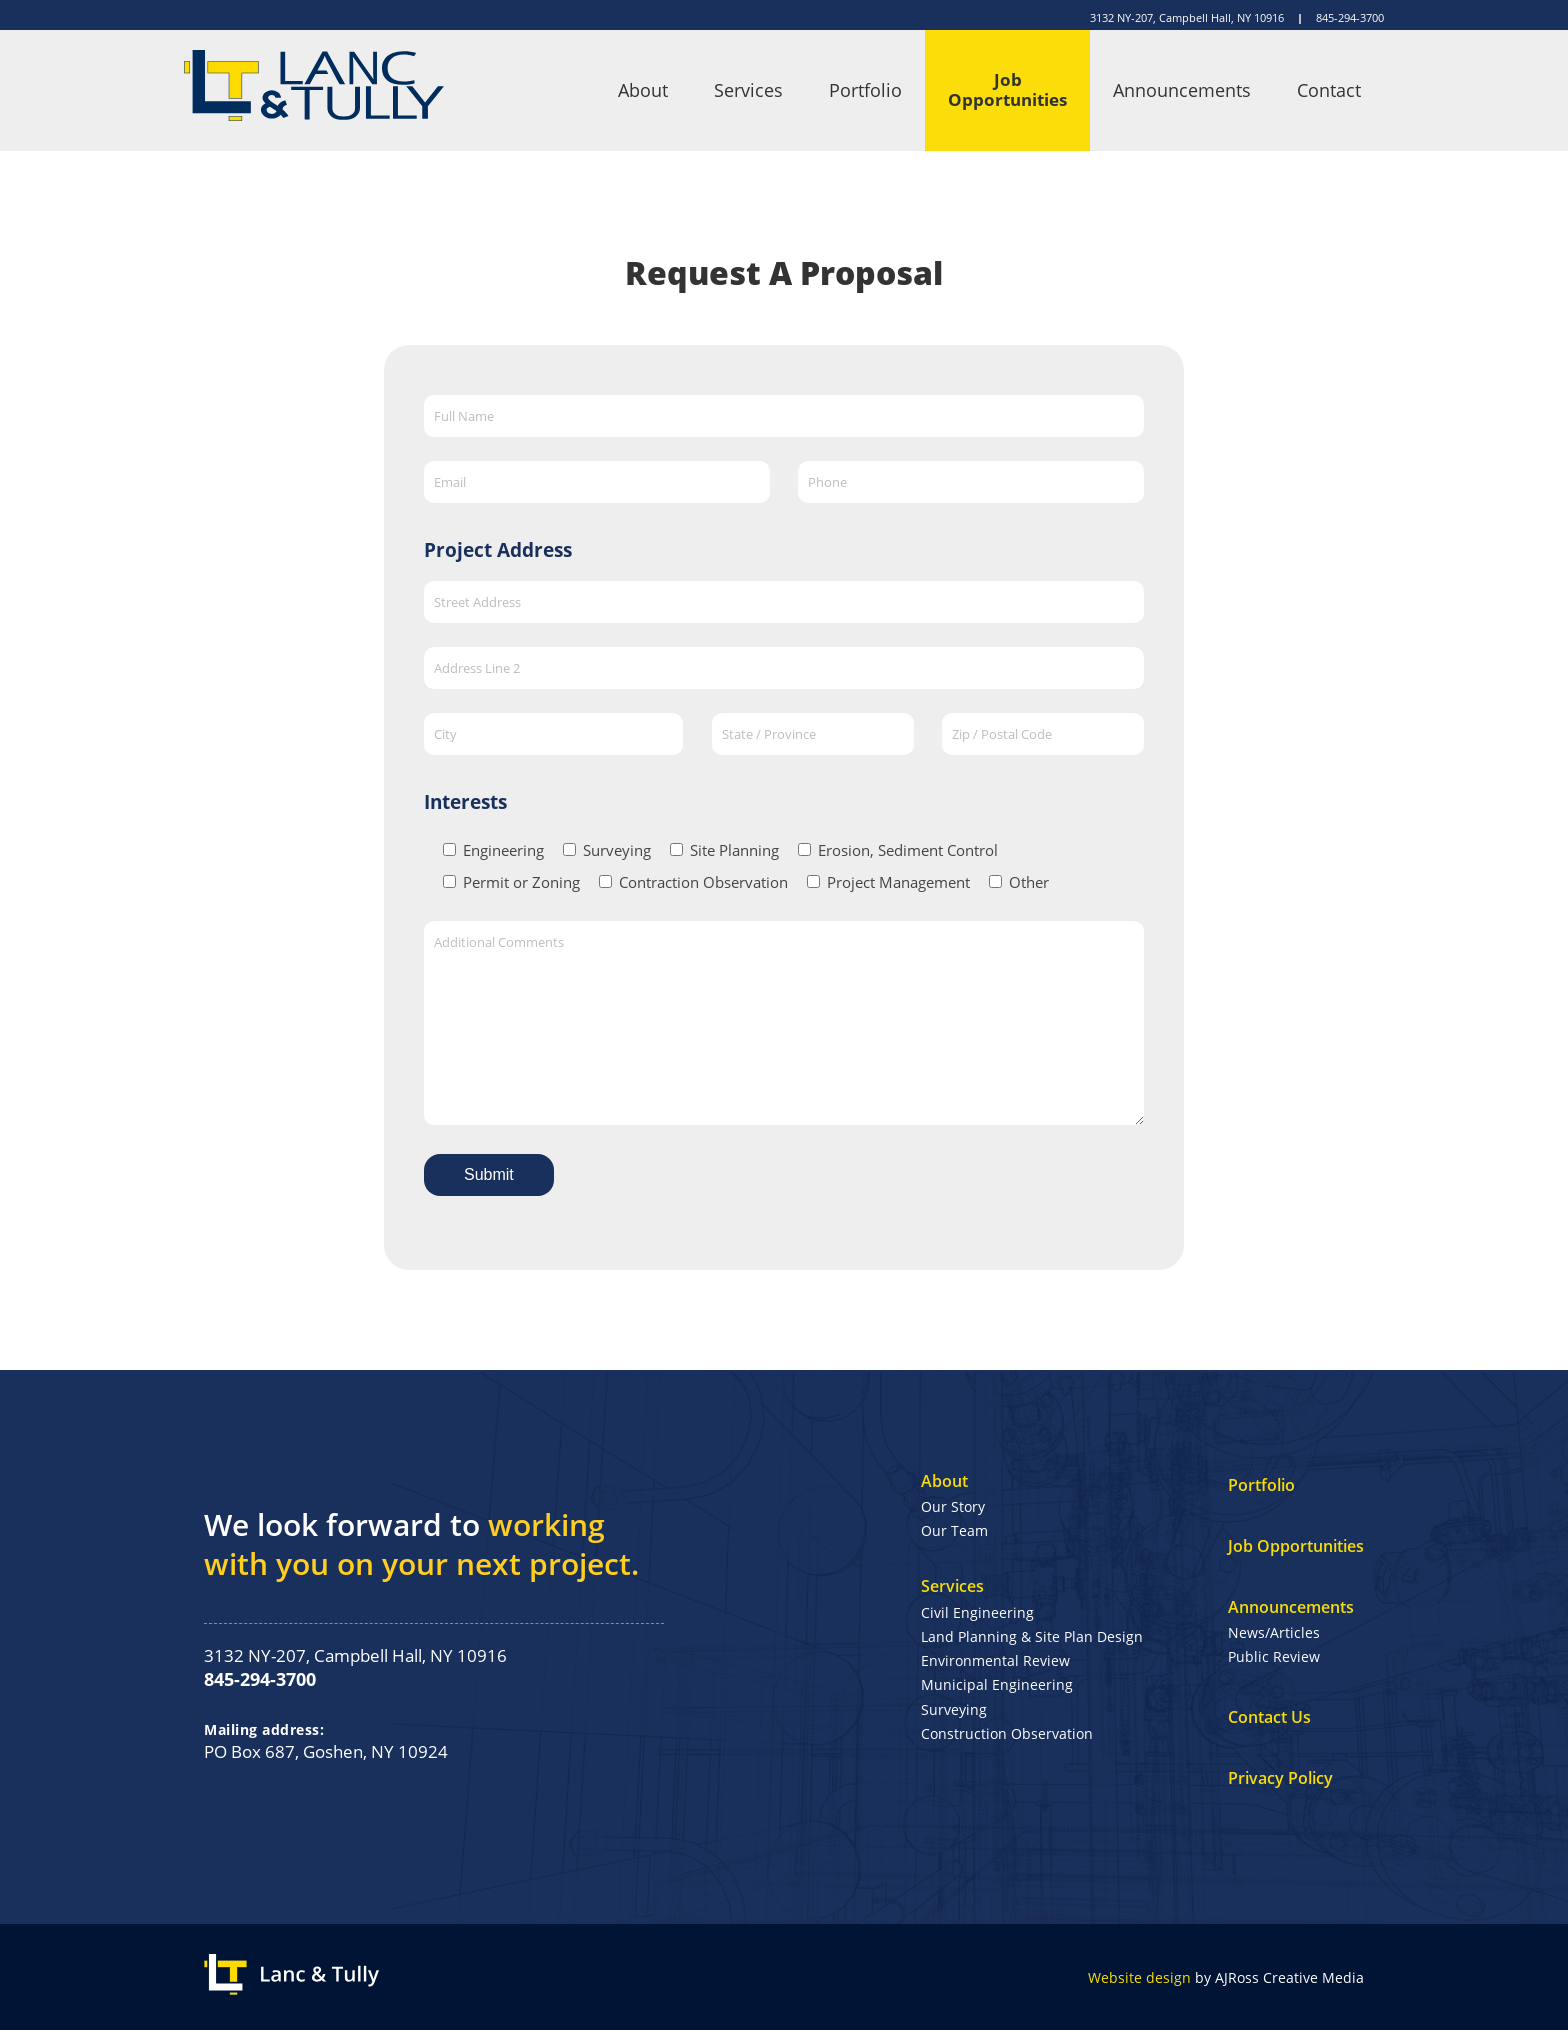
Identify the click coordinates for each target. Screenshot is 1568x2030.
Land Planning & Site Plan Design (1032, 1636)
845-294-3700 (1350, 17)
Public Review (1274, 1656)
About (643, 90)
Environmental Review (995, 1660)
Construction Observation (1007, 1733)
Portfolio (865, 90)
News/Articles (1274, 1632)
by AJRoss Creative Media (1226, 1977)
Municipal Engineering (997, 1684)
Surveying (954, 1709)
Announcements (1182, 90)
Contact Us (1269, 1717)
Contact (1329, 90)
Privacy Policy (1280, 1778)
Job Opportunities (1007, 89)
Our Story (953, 1506)
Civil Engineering (977, 1612)
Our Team (954, 1530)
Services (748, 90)
